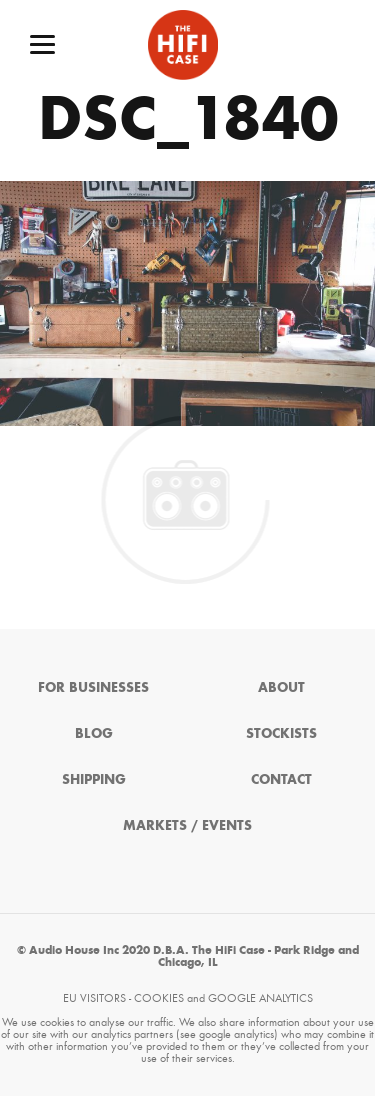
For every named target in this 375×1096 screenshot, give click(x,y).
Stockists (281, 733)
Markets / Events (187, 825)
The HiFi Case (183, 45)
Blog (94, 733)
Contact (281, 779)
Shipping (94, 779)
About (281, 687)
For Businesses (93, 687)
